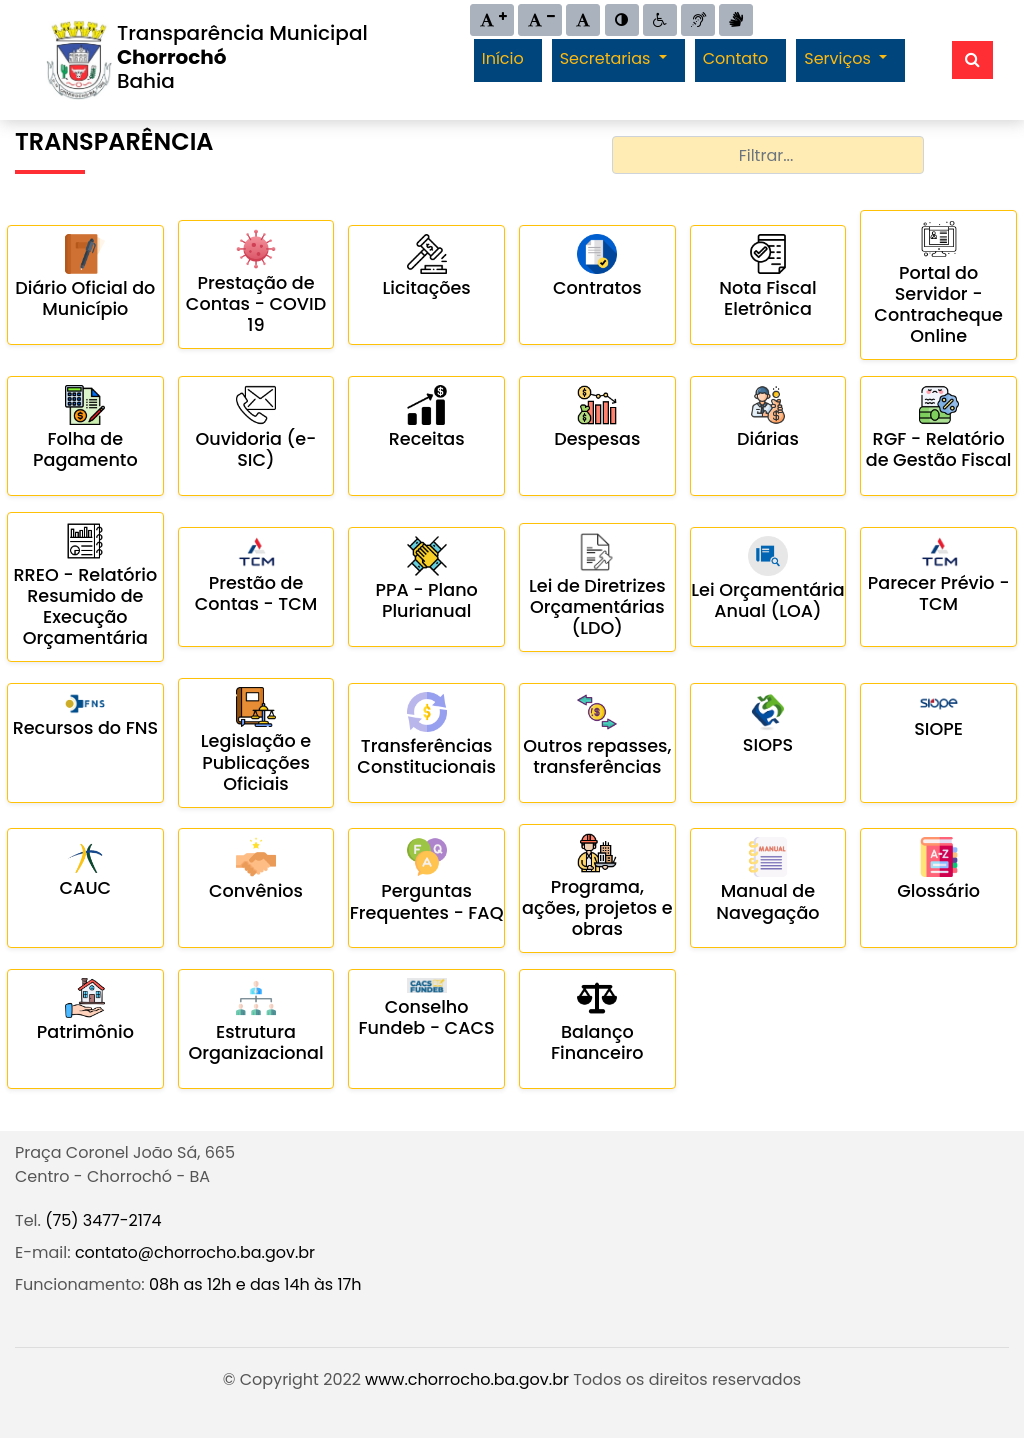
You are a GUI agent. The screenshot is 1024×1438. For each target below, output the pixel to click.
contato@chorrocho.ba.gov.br (195, 1252)
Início (503, 58)
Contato (736, 58)
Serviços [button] (839, 58)
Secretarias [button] (607, 58)
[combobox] (767, 155)
